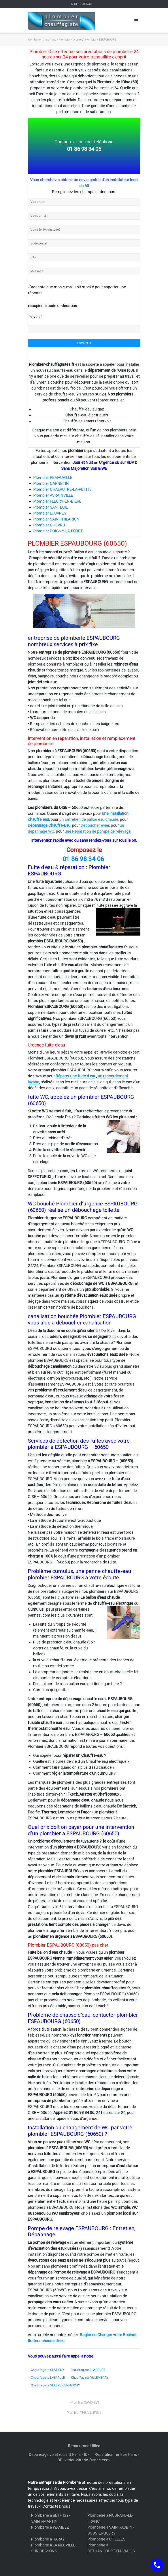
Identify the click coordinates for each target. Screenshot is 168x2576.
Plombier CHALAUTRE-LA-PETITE (62, 489)
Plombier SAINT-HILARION (56, 519)
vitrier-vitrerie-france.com (88, 2460)
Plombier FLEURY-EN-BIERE (57, 501)
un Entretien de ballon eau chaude (88, 819)
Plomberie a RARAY (48, 2539)
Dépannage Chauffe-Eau (49, 825)
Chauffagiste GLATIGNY (47, 2370)
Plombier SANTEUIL (50, 507)
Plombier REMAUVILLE (52, 477)
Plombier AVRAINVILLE (53, 495)
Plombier (64, 39)
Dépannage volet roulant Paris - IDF (59, 2454)
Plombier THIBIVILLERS (83, 2412)
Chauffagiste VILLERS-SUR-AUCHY (55, 2385)
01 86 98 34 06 (83, 4)
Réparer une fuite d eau (76, 1076)
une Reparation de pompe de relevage (98, 831)
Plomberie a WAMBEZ (50, 2527)
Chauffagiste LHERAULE (48, 2377)
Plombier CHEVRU (49, 525)
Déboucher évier (95, 825)
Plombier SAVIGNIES (85, 2402)
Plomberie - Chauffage (42, 39)
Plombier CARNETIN (51, 483)
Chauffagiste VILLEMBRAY (89, 2377)
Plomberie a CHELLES (106, 2539)
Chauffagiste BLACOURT (87, 2370)
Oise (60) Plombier (84, 39)
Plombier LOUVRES (49, 513)
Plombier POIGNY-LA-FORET (58, 531)
